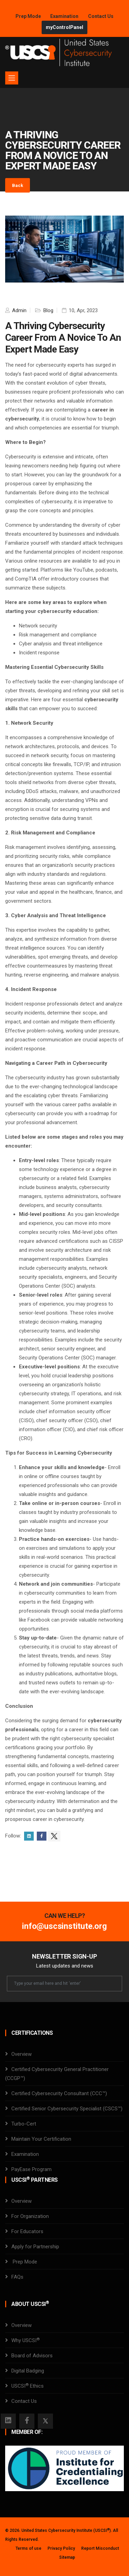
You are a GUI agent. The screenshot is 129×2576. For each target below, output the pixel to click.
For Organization (30, 2216)
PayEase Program (31, 2169)
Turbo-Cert (23, 2124)
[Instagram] (8, 2421)
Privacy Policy (61, 2548)
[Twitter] (45, 2421)
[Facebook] (26, 2421)
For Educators (27, 2231)
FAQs (17, 2277)
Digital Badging (27, 2371)
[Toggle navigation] (11, 78)
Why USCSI (25, 2340)
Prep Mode (28, 16)
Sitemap (67, 2557)
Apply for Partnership (35, 2246)
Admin (18, 310)
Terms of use (28, 2548)
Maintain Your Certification (41, 2139)
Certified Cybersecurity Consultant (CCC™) (59, 2093)
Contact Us (101, 16)
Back (17, 185)
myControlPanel (64, 27)
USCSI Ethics (27, 2386)
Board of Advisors (32, 2355)
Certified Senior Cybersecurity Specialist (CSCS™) (66, 2109)
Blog (47, 310)
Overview (21, 2054)
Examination (64, 16)
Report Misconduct (100, 2548)
